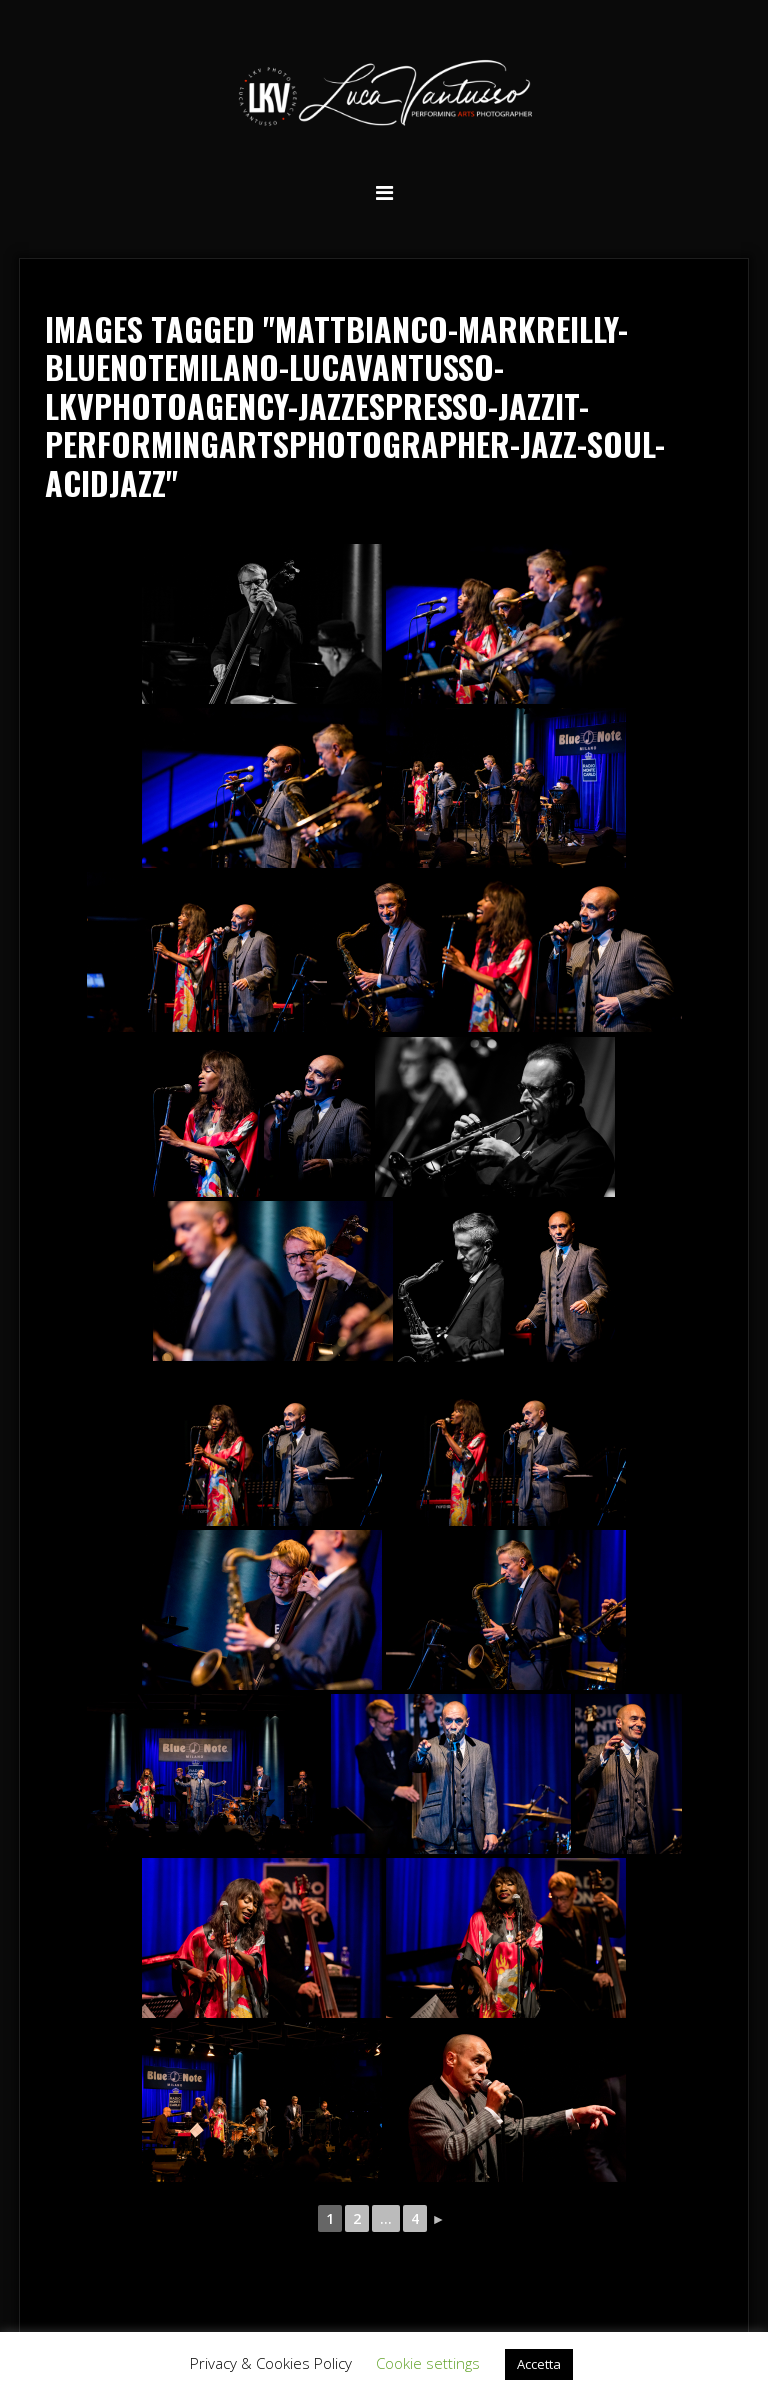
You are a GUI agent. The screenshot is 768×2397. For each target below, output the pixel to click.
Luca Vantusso (384, 96)
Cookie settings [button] (428, 2363)
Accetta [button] (539, 2364)
